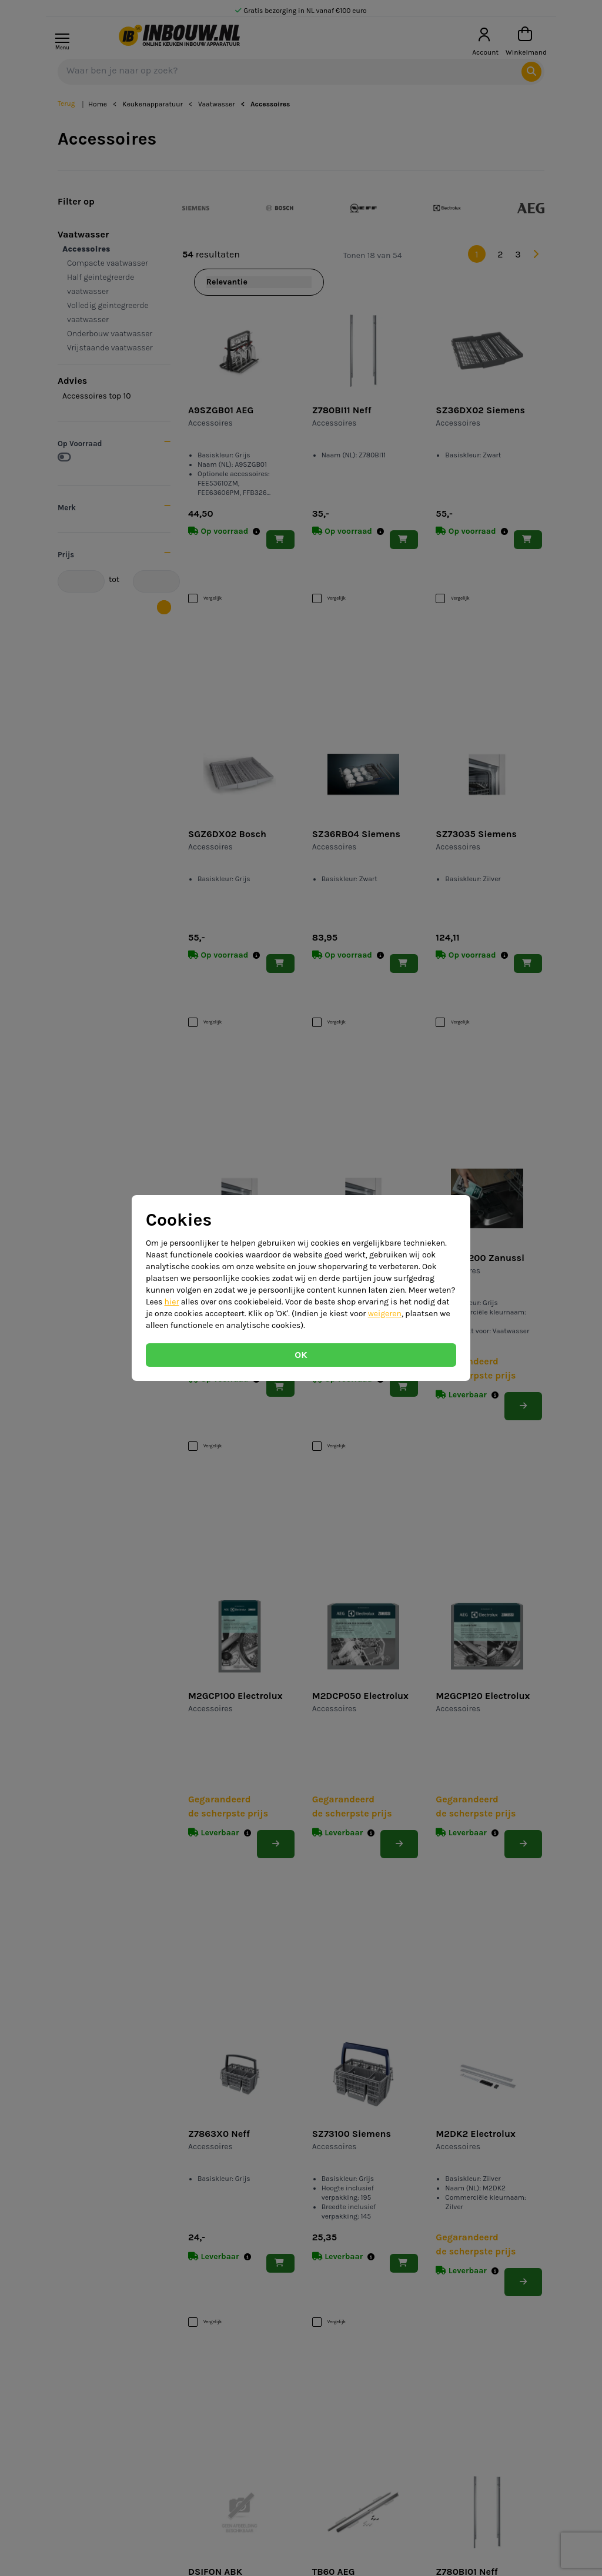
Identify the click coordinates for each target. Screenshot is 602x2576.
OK (301, 1354)
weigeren (385, 1314)
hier (172, 1302)
